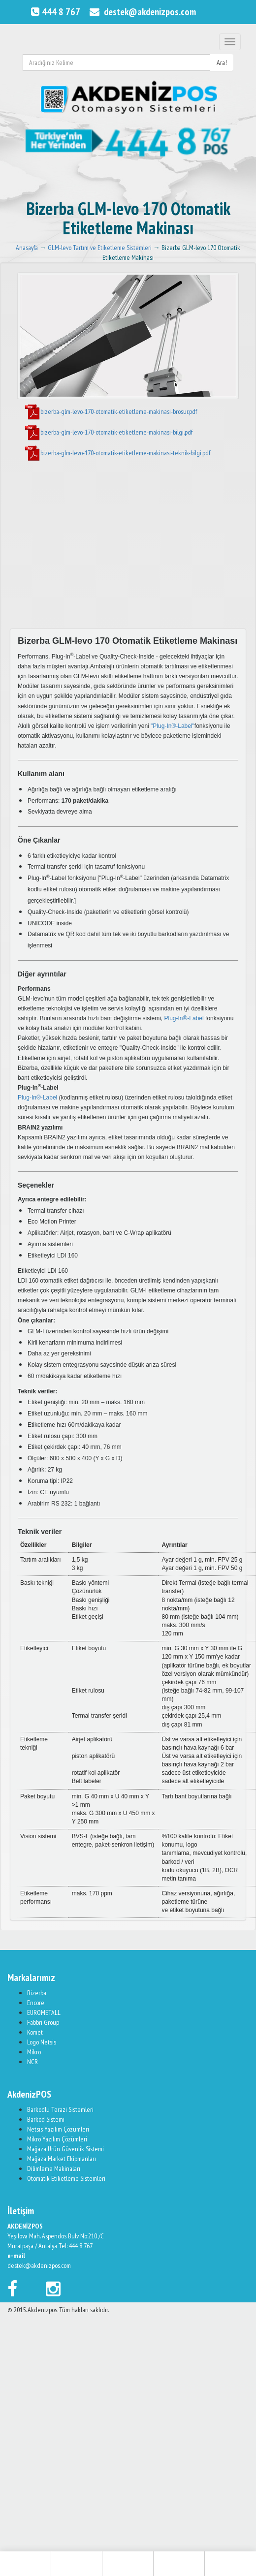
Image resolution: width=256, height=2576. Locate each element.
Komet (35, 2032)
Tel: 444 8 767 (76, 2245)
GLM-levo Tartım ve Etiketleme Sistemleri (100, 247)
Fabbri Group (43, 2022)
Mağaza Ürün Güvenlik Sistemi (65, 2148)
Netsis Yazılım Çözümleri (58, 2129)
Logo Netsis (41, 2042)
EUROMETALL (44, 2012)
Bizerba (36, 1992)
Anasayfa (27, 247)
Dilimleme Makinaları (53, 2168)
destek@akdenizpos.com (141, 11)
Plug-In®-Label (183, 1018)
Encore (35, 2002)
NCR (32, 2061)
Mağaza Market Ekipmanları (61, 2158)
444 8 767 (54, 11)
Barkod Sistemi (45, 2119)
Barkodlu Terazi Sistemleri (60, 2109)
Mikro (34, 2051)
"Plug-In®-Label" (172, 726)
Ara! (222, 62)
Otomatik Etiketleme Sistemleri (66, 2178)
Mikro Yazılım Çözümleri (57, 2139)
